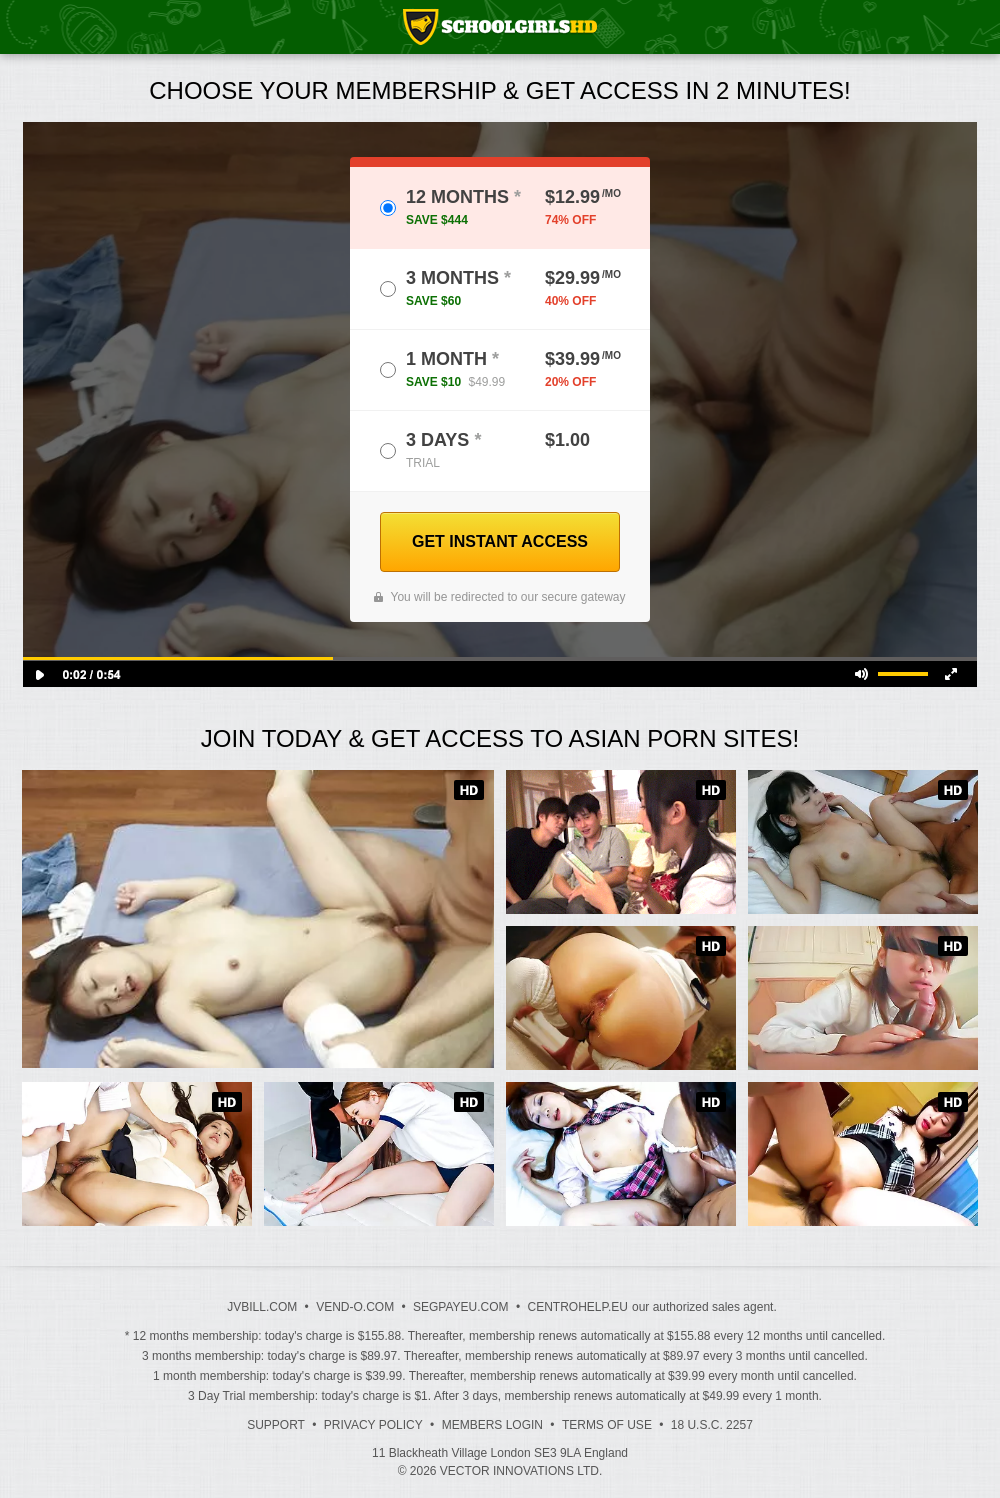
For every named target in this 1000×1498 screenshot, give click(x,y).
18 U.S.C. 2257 (712, 1425)
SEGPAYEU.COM (461, 1307)
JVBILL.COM (262, 1307)
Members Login (492, 1425)
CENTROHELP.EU (577, 1307)
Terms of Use (607, 1425)
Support (276, 1425)
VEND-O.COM (355, 1307)
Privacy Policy (373, 1425)
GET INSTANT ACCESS (500, 541)
